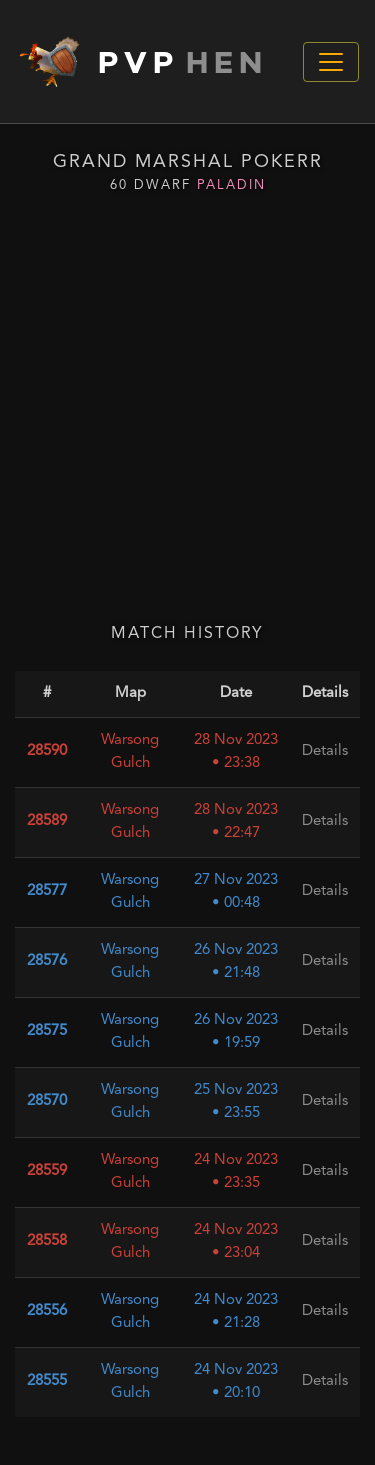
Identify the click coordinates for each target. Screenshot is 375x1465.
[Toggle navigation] (331, 62)
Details (325, 821)
